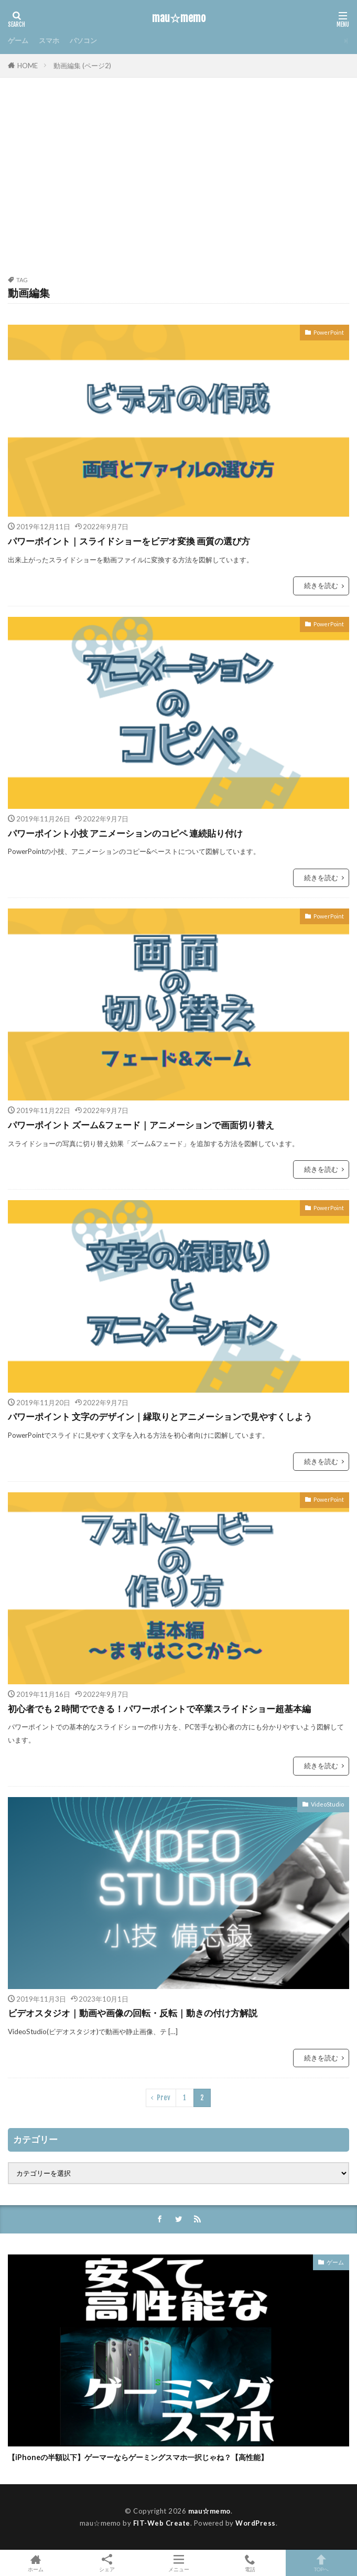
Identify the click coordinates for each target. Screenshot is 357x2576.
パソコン (83, 40)
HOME (27, 65)
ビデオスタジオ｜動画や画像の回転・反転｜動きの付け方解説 (132, 2013)
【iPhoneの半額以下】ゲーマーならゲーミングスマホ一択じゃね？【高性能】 (138, 2457)
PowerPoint (328, 332)
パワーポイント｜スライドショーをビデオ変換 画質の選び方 (129, 541)
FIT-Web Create (161, 2523)
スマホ (49, 40)
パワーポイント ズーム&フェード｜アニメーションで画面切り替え (141, 1125)
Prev (163, 2097)
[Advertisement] (178, 182)
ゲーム (18, 40)
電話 (250, 2563)
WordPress (255, 2523)
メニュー (178, 2563)
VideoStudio (327, 1804)
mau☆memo (178, 18)
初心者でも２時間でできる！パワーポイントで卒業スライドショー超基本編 (159, 1709)
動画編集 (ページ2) (82, 65)
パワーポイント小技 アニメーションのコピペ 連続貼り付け (125, 833)
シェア (107, 2563)
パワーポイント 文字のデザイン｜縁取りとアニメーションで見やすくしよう (160, 1417)
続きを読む (321, 585)
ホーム (35, 2563)
